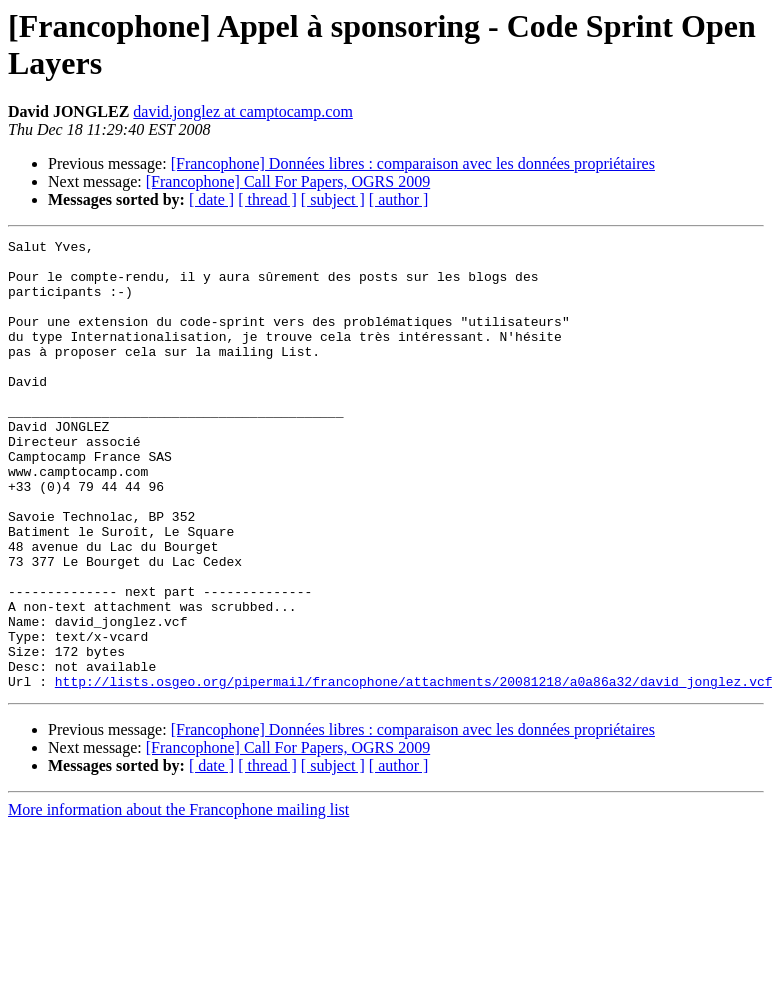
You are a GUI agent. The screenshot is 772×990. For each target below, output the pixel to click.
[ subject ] (333, 199)
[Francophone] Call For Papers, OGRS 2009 (288, 181)
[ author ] (399, 199)
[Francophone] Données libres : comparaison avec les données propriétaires (413, 163)
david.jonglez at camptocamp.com (242, 111)
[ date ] (211, 199)
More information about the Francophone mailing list (178, 899)
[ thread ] (267, 199)
